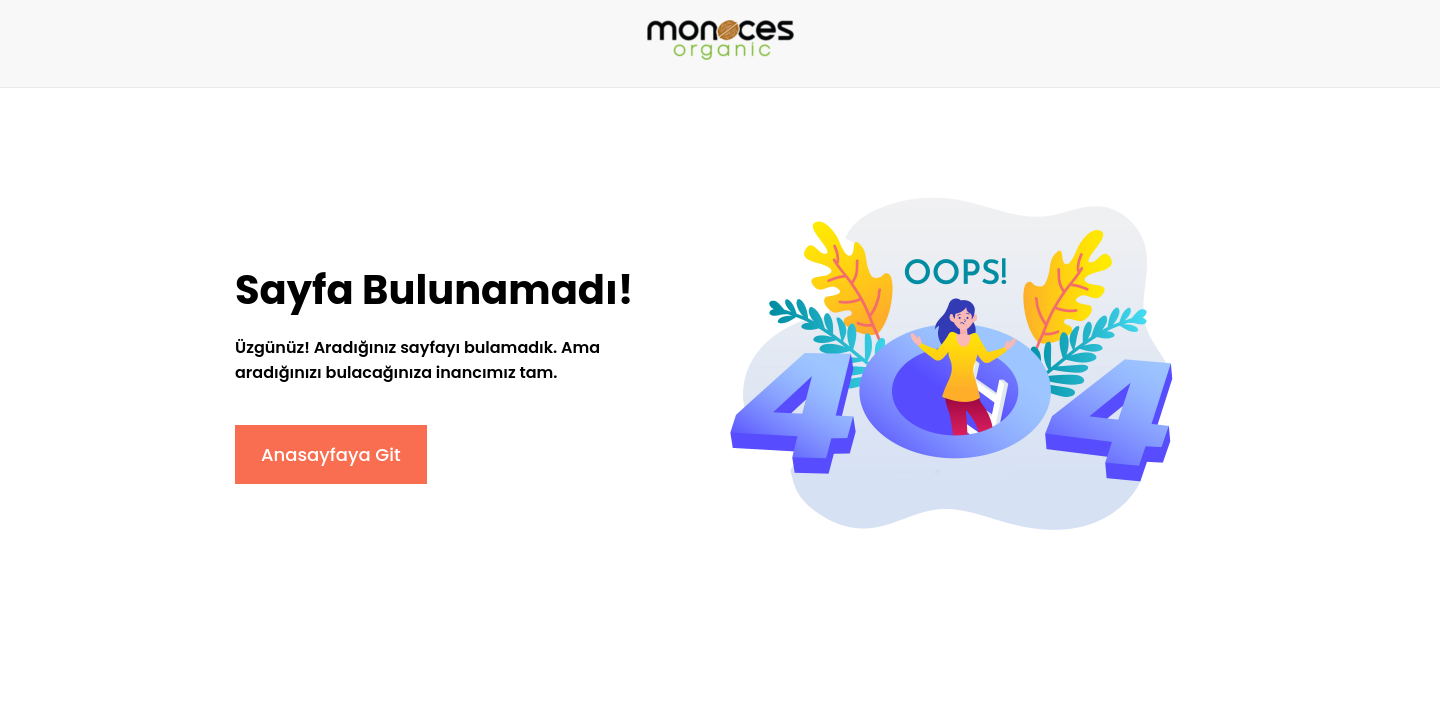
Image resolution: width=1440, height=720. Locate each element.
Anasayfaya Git (331, 454)
